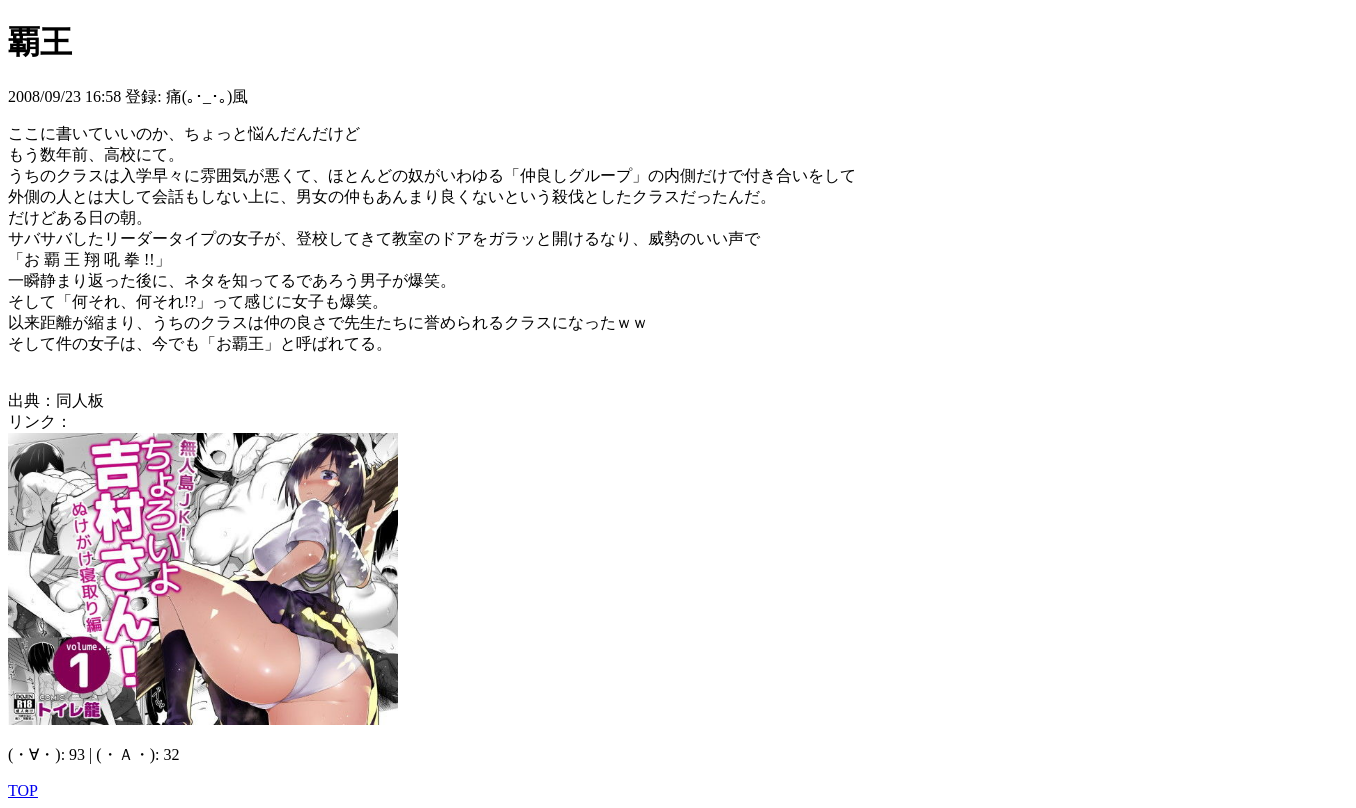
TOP (23, 790)
